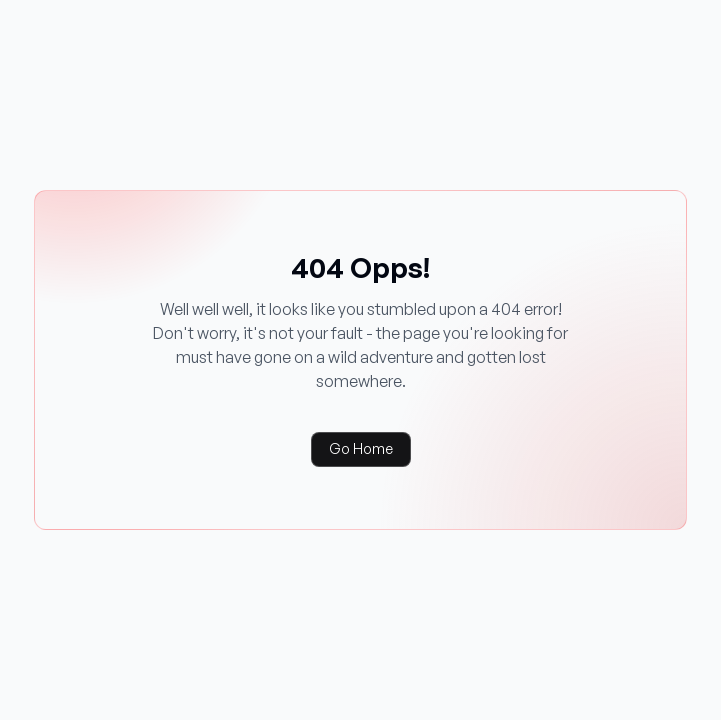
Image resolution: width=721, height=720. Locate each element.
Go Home (361, 448)
